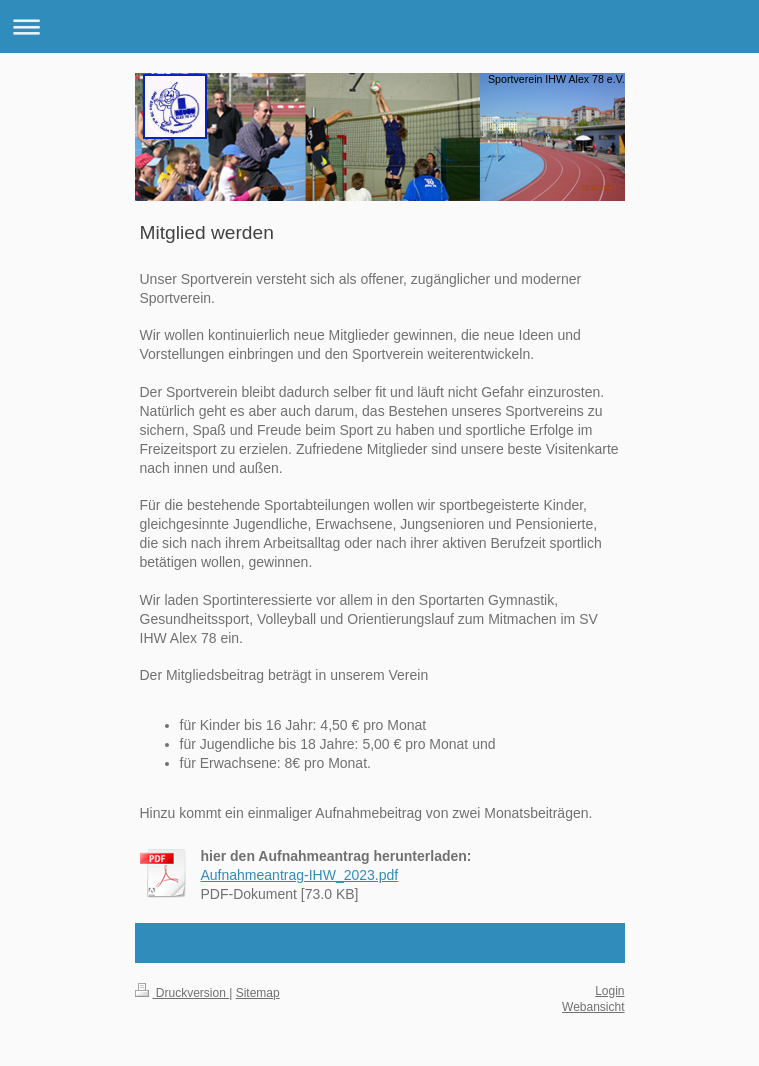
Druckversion (182, 993)
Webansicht (593, 1007)
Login (609, 991)
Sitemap (258, 993)
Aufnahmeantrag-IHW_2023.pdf (300, 875)
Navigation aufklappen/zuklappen (379, 26)
